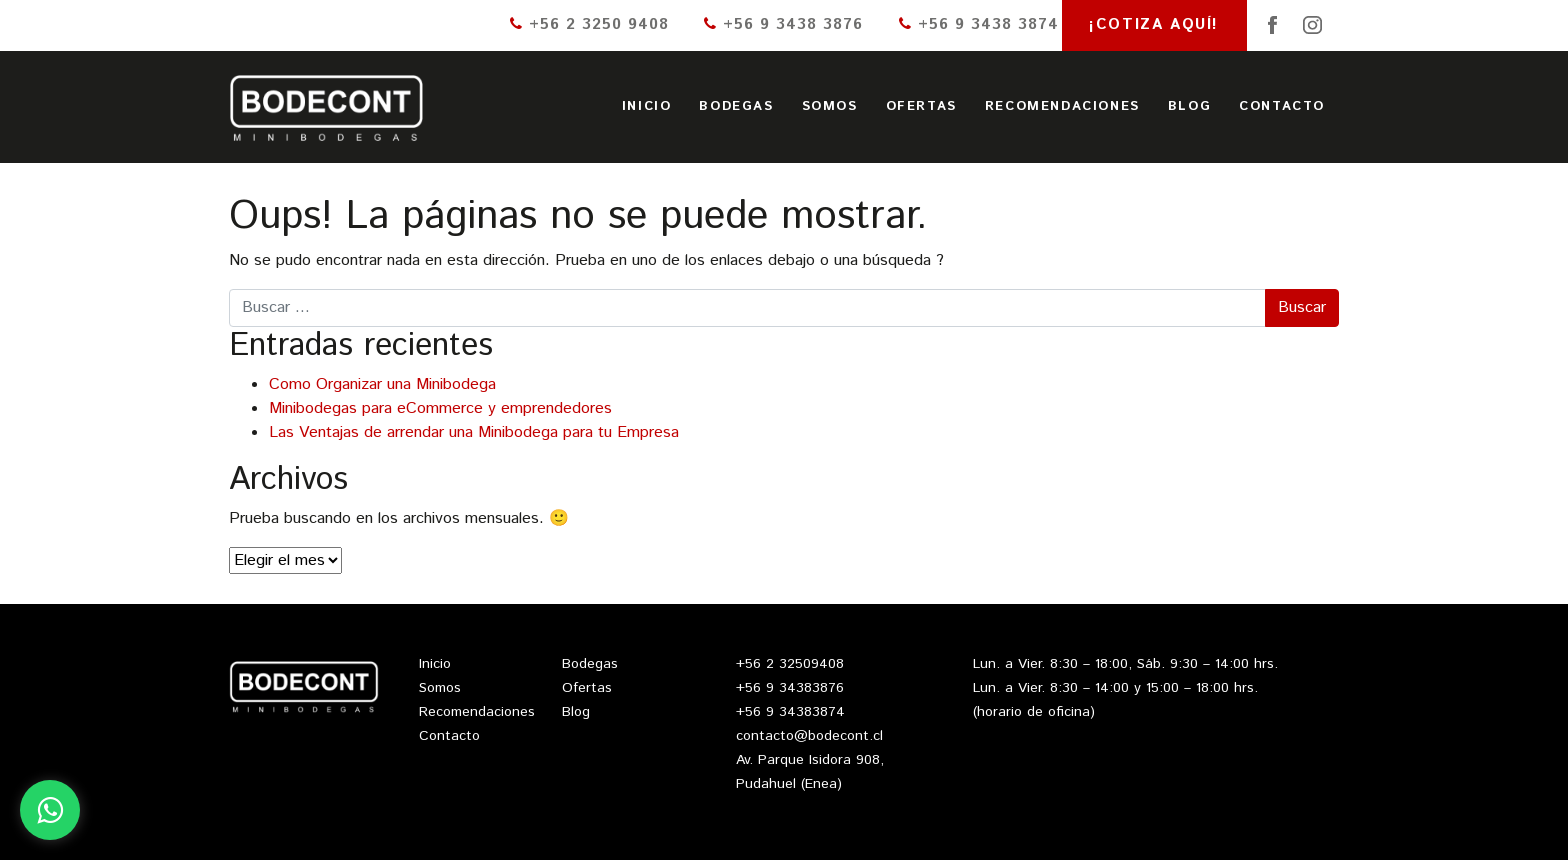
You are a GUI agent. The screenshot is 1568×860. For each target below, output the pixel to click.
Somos (830, 106)
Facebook (1273, 25)
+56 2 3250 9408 (589, 24)
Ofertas (921, 106)
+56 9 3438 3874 (979, 24)
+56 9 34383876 (790, 688)
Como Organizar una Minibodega (382, 384)
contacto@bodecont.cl (809, 736)
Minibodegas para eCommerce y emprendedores (440, 408)
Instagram (1313, 25)
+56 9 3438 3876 (783, 24)
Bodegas (736, 106)
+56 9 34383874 (790, 712)
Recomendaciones (1062, 106)
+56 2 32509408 (790, 664)
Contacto (1282, 106)
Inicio (647, 106)
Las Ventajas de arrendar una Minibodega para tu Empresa (474, 432)
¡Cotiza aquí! (1154, 24)
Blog (1189, 106)
